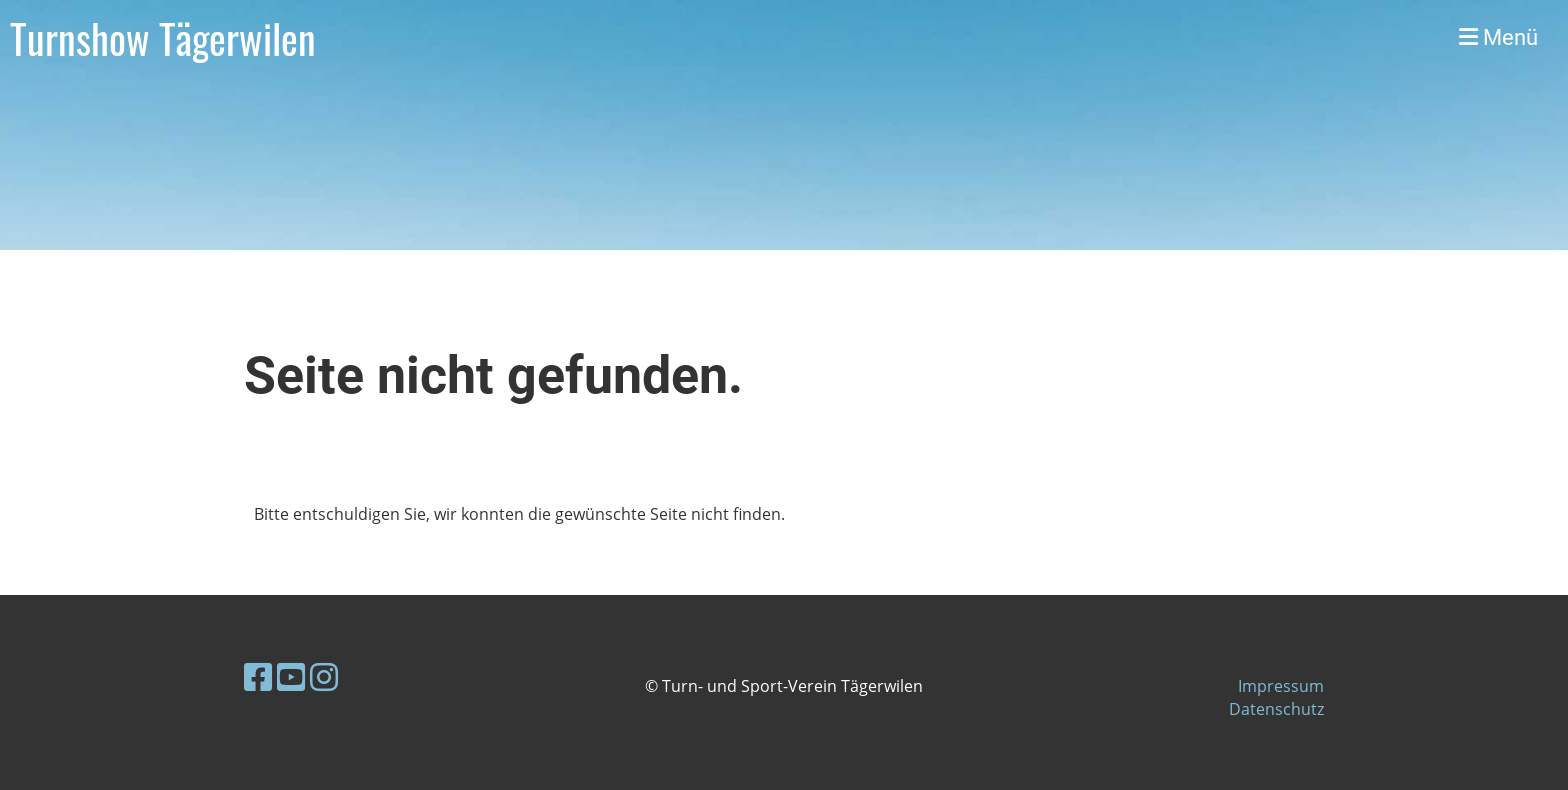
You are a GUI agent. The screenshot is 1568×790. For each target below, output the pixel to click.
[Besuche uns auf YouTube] (291, 676)
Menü (1498, 37)
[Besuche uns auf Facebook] (258, 676)
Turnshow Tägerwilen (163, 38)
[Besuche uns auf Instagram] (324, 676)
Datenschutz (1276, 709)
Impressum (1281, 686)
